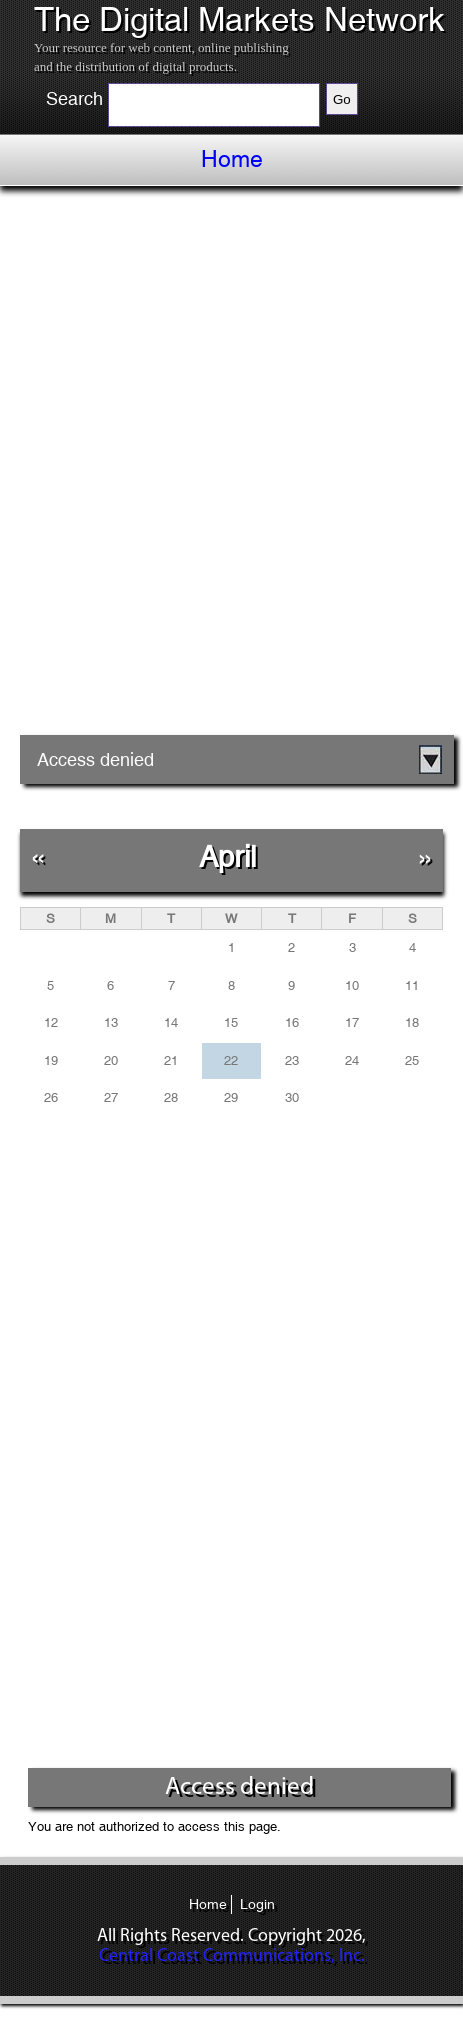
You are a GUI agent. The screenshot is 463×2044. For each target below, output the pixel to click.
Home (232, 159)
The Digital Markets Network (239, 20)
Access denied (95, 759)
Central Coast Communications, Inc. (232, 1956)
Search (74, 99)
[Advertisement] (231, 467)
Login (257, 1904)
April (227, 856)
